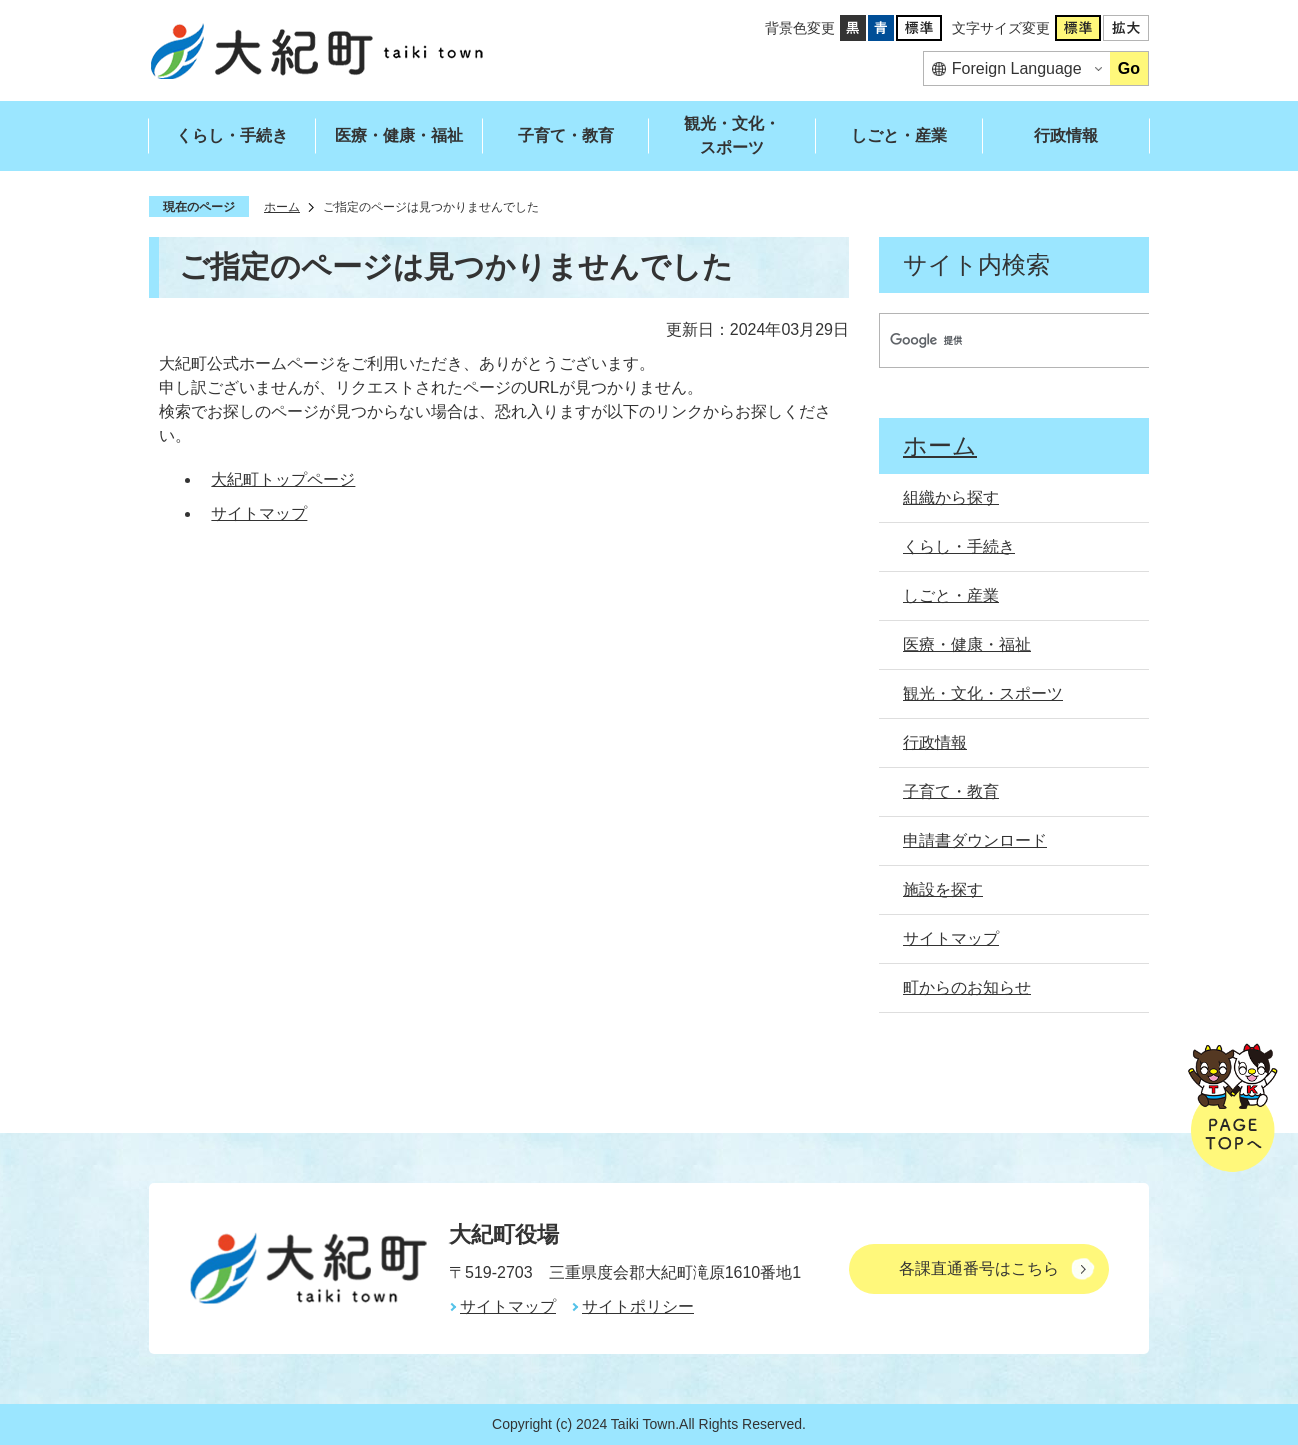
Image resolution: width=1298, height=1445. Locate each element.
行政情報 (1066, 135)
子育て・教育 (566, 135)
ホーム (282, 207)
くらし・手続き (232, 135)
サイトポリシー (638, 1306)
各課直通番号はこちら (979, 1268)
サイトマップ (259, 513)
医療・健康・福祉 (399, 135)
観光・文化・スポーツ (732, 135)
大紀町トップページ (283, 479)
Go (1129, 68)
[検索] (995, 340)
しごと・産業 (899, 135)
